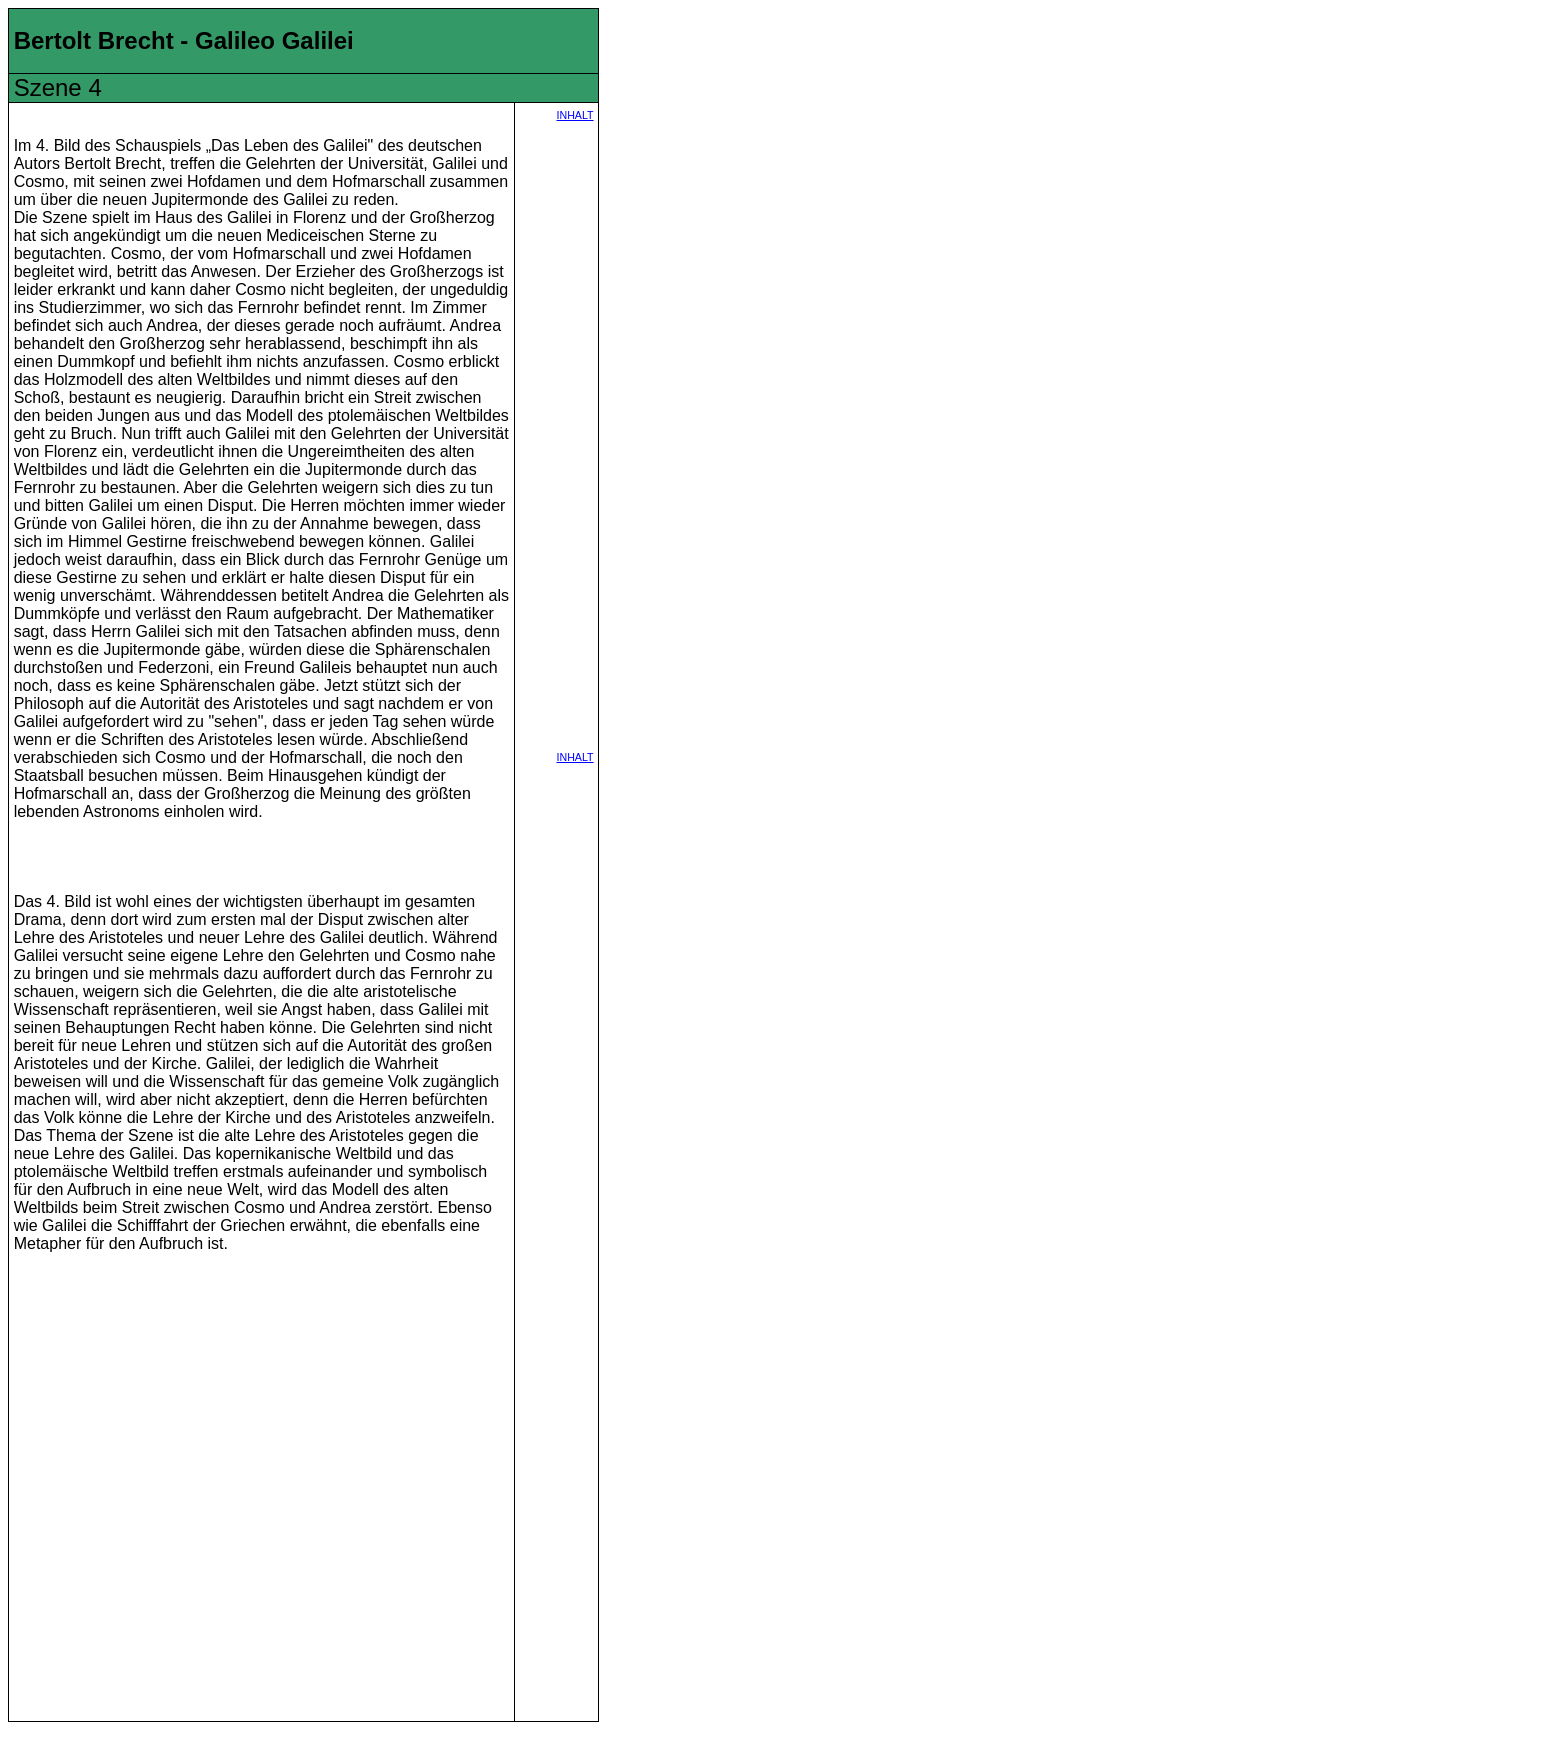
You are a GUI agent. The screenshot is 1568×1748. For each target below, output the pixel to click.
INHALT (575, 115)
